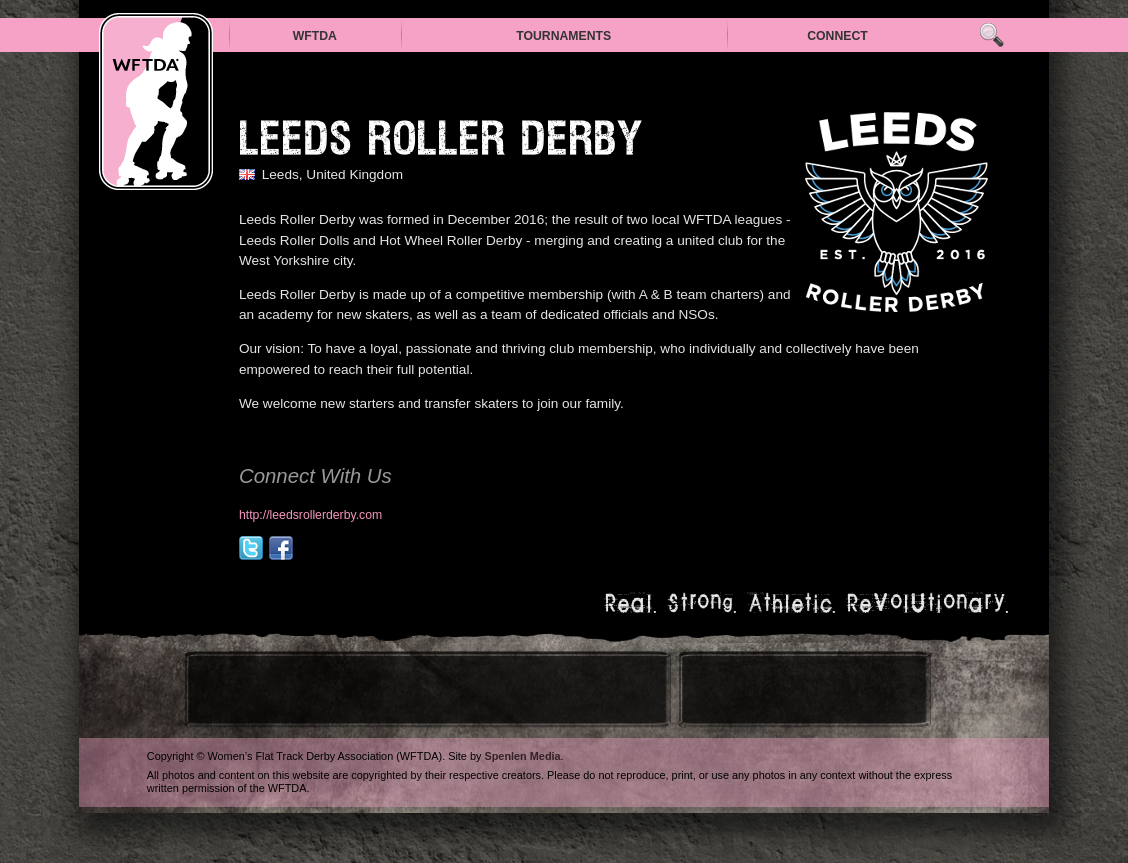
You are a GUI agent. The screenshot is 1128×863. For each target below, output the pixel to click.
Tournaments (563, 36)
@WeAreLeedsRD (251, 548)
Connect (837, 36)
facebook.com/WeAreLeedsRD (281, 548)
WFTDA (315, 36)
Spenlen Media (522, 756)
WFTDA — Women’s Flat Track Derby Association (156, 101)
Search (991, 35)
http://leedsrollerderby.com (310, 515)
